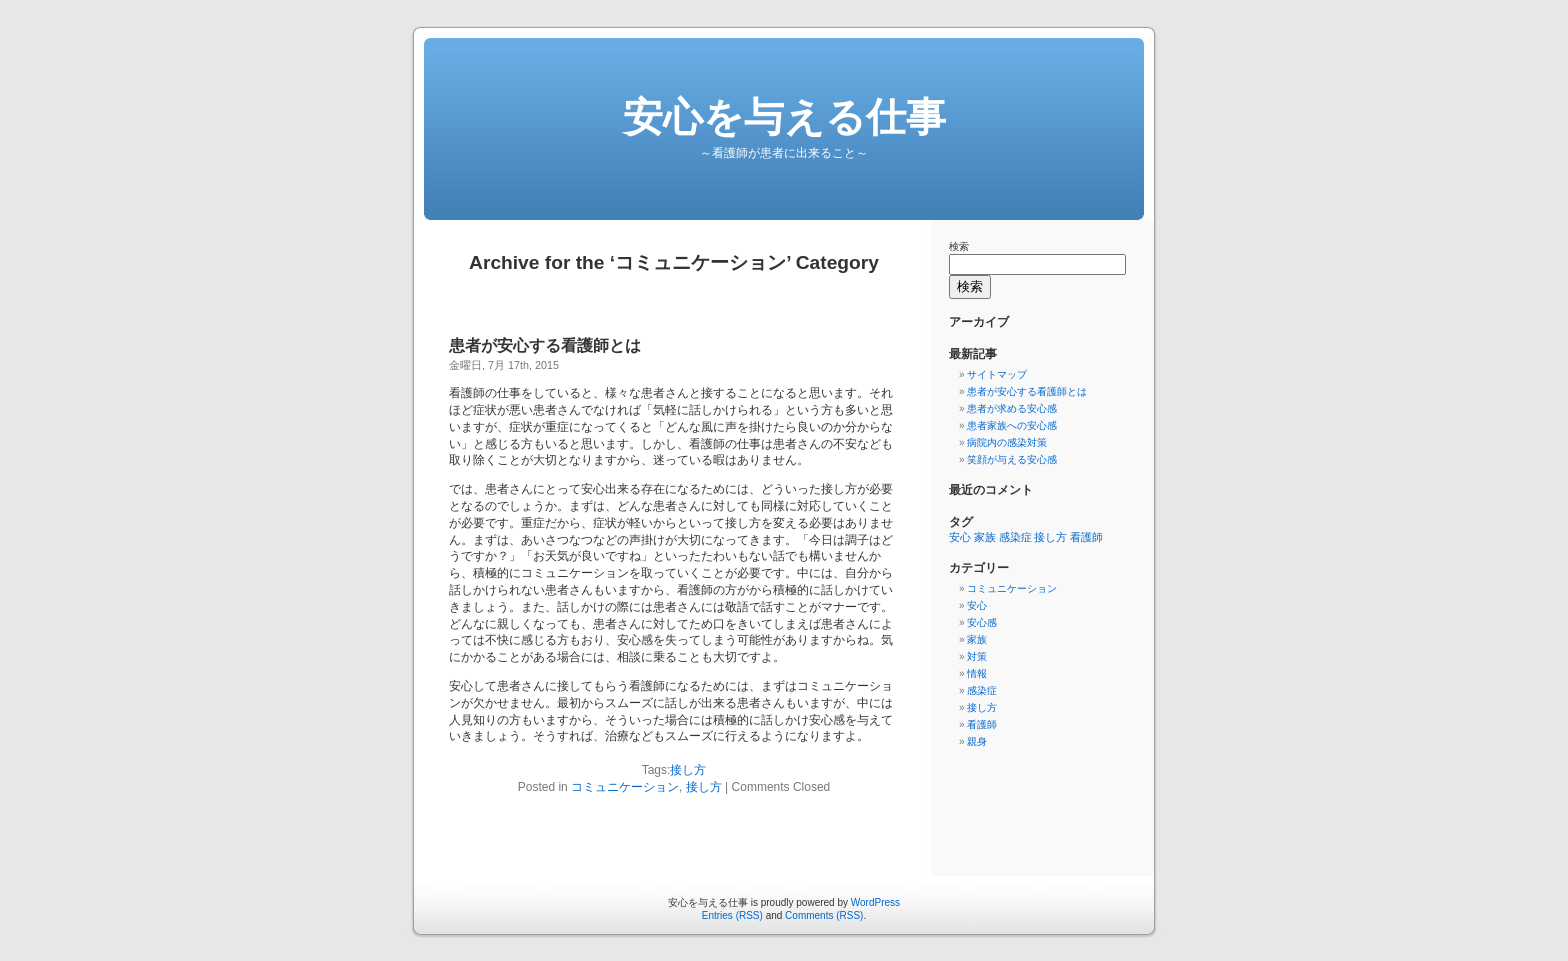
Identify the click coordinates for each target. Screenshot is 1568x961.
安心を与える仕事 (784, 117)
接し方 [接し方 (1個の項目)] (1050, 537)
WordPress (875, 902)
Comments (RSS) (824, 915)
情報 (977, 673)
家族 (977, 639)
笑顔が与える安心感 (1012, 459)
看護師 (982, 724)
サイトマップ (997, 374)
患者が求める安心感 (1012, 408)
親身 (977, 741)
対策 (977, 656)
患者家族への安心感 (1012, 425)
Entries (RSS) (732, 915)
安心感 (982, 622)
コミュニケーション (625, 787)
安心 (977, 605)
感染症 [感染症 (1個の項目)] (1015, 537)
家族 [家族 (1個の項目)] (985, 537)
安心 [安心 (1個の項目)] (960, 537)
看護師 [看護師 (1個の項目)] (1086, 537)
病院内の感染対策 (1007, 442)
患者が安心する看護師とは (545, 345)
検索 (959, 246)
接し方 (688, 770)
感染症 (982, 690)
